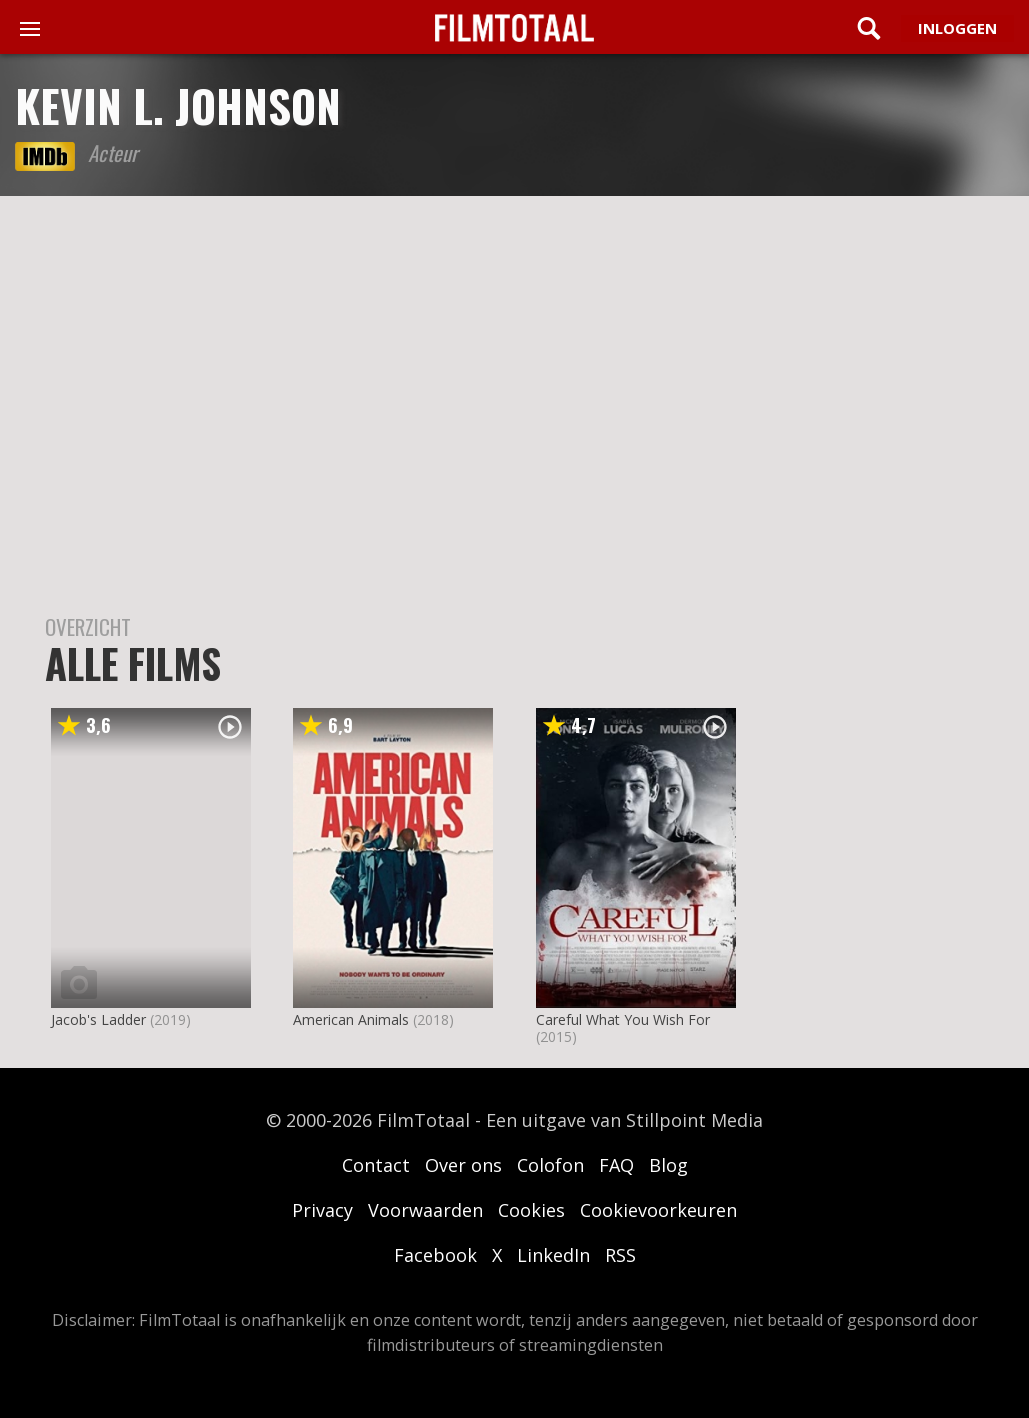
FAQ (616, 1165)
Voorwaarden (425, 1210)
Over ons (463, 1165)
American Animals (351, 1019)
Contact (376, 1165)
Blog (668, 1165)
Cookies (531, 1210)
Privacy (322, 1210)
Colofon (550, 1165)
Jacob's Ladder (98, 1019)
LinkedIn (553, 1255)
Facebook (435, 1255)
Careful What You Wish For (623, 1019)
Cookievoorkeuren (658, 1210)
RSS (620, 1255)
